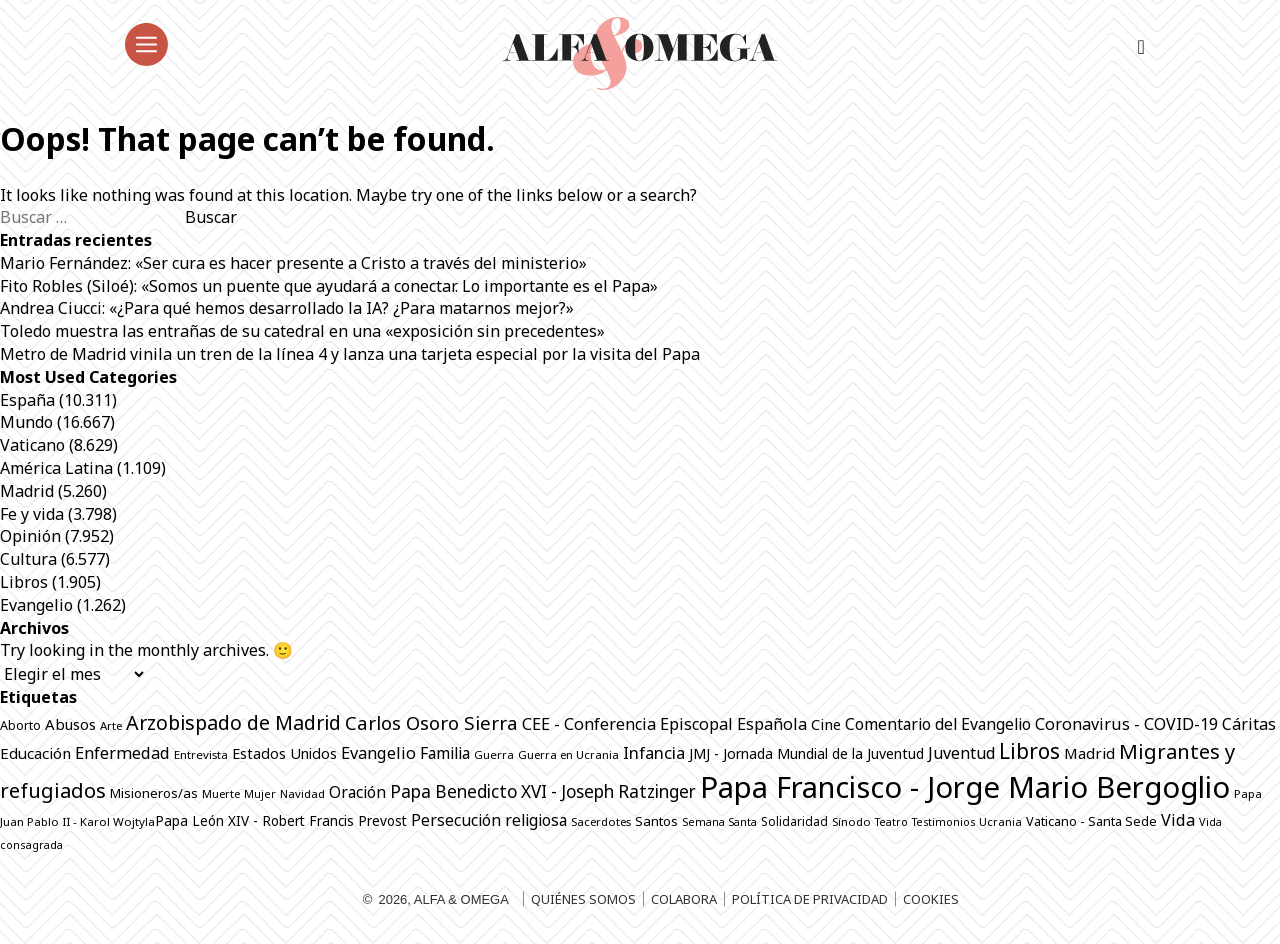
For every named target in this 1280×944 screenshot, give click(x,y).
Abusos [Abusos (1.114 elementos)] (70, 724)
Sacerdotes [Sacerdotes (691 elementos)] (601, 821)
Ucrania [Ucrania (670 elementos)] (1000, 821)
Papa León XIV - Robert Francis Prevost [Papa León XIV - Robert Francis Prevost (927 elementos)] (281, 820)
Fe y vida (32, 514)
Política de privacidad (810, 899)
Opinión (30, 536)
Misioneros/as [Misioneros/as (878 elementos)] (154, 793)
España (27, 400)
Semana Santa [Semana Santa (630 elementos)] (719, 822)
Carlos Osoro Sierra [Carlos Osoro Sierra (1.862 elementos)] (431, 722)
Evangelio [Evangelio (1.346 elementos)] (378, 753)
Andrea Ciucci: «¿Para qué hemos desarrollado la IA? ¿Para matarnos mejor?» (287, 308)
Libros (24, 582)
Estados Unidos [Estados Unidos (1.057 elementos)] (284, 753)
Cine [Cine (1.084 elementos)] (826, 724)
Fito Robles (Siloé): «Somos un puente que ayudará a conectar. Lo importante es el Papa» (329, 286)
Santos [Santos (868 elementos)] (656, 821)
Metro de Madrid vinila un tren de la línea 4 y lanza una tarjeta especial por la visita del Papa (350, 354)
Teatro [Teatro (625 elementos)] (891, 822)
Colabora (684, 899)
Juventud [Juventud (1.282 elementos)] (961, 753)
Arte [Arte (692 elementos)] (111, 725)
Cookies (931, 899)
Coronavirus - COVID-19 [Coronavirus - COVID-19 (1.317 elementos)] (1126, 724)
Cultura (28, 559)
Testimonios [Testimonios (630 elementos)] (943, 822)
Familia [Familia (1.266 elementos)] (445, 753)
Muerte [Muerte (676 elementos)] (221, 793)
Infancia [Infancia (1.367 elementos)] (654, 752)
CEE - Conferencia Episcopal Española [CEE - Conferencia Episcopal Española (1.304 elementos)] (664, 724)
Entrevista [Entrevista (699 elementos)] (201, 754)
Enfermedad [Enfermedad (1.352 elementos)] (122, 753)
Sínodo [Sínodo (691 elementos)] (851, 821)
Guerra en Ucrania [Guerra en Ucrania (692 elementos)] (568, 754)
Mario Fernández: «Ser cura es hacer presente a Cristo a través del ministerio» (293, 263)
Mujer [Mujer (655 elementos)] (260, 793)
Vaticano (32, 445)
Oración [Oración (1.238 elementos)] (357, 792)
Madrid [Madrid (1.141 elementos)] (1089, 753)
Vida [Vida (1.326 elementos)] (1178, 820)
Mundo (26, 422)
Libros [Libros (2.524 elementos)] (1029, 751)
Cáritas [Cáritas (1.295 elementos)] (1249, 724)
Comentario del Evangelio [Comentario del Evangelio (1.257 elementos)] (938, 724)
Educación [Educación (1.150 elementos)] (35, 753)
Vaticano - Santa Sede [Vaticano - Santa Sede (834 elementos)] (1091, 821)
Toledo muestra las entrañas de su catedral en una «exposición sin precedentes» (302, 331)
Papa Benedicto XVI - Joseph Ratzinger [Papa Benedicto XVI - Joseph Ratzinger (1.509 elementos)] (543, 791)
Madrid (27, 491)
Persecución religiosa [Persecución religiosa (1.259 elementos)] (489, 820)
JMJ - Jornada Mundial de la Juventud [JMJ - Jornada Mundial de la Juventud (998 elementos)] (806, 753)
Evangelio (36, 605)
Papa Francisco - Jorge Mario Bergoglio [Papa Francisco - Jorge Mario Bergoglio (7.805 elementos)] (965, 787)
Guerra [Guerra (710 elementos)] (494, 754)
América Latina (56, 468)
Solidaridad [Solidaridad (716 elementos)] (794, 821)
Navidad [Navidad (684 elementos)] (302, 793)
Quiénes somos (583, 899)
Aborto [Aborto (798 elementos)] (20, 725)
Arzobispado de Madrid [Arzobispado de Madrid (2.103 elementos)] (233, 722)
